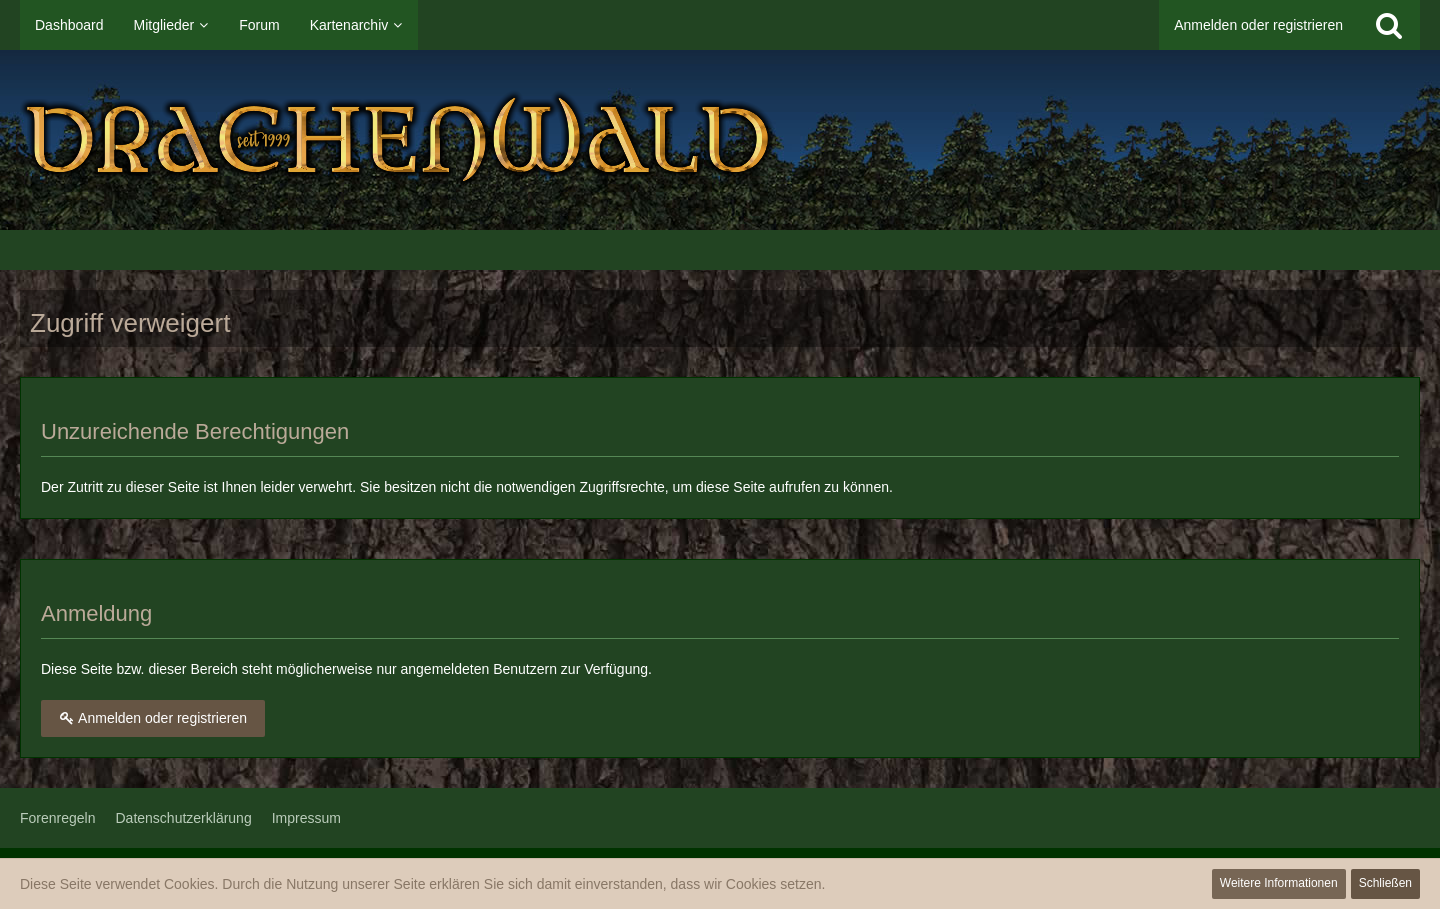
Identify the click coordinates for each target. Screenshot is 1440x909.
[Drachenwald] (720, 140)
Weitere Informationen (1279, 883)
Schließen (1385, 883)
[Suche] (1389, 25)
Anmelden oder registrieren (1258, 25)
